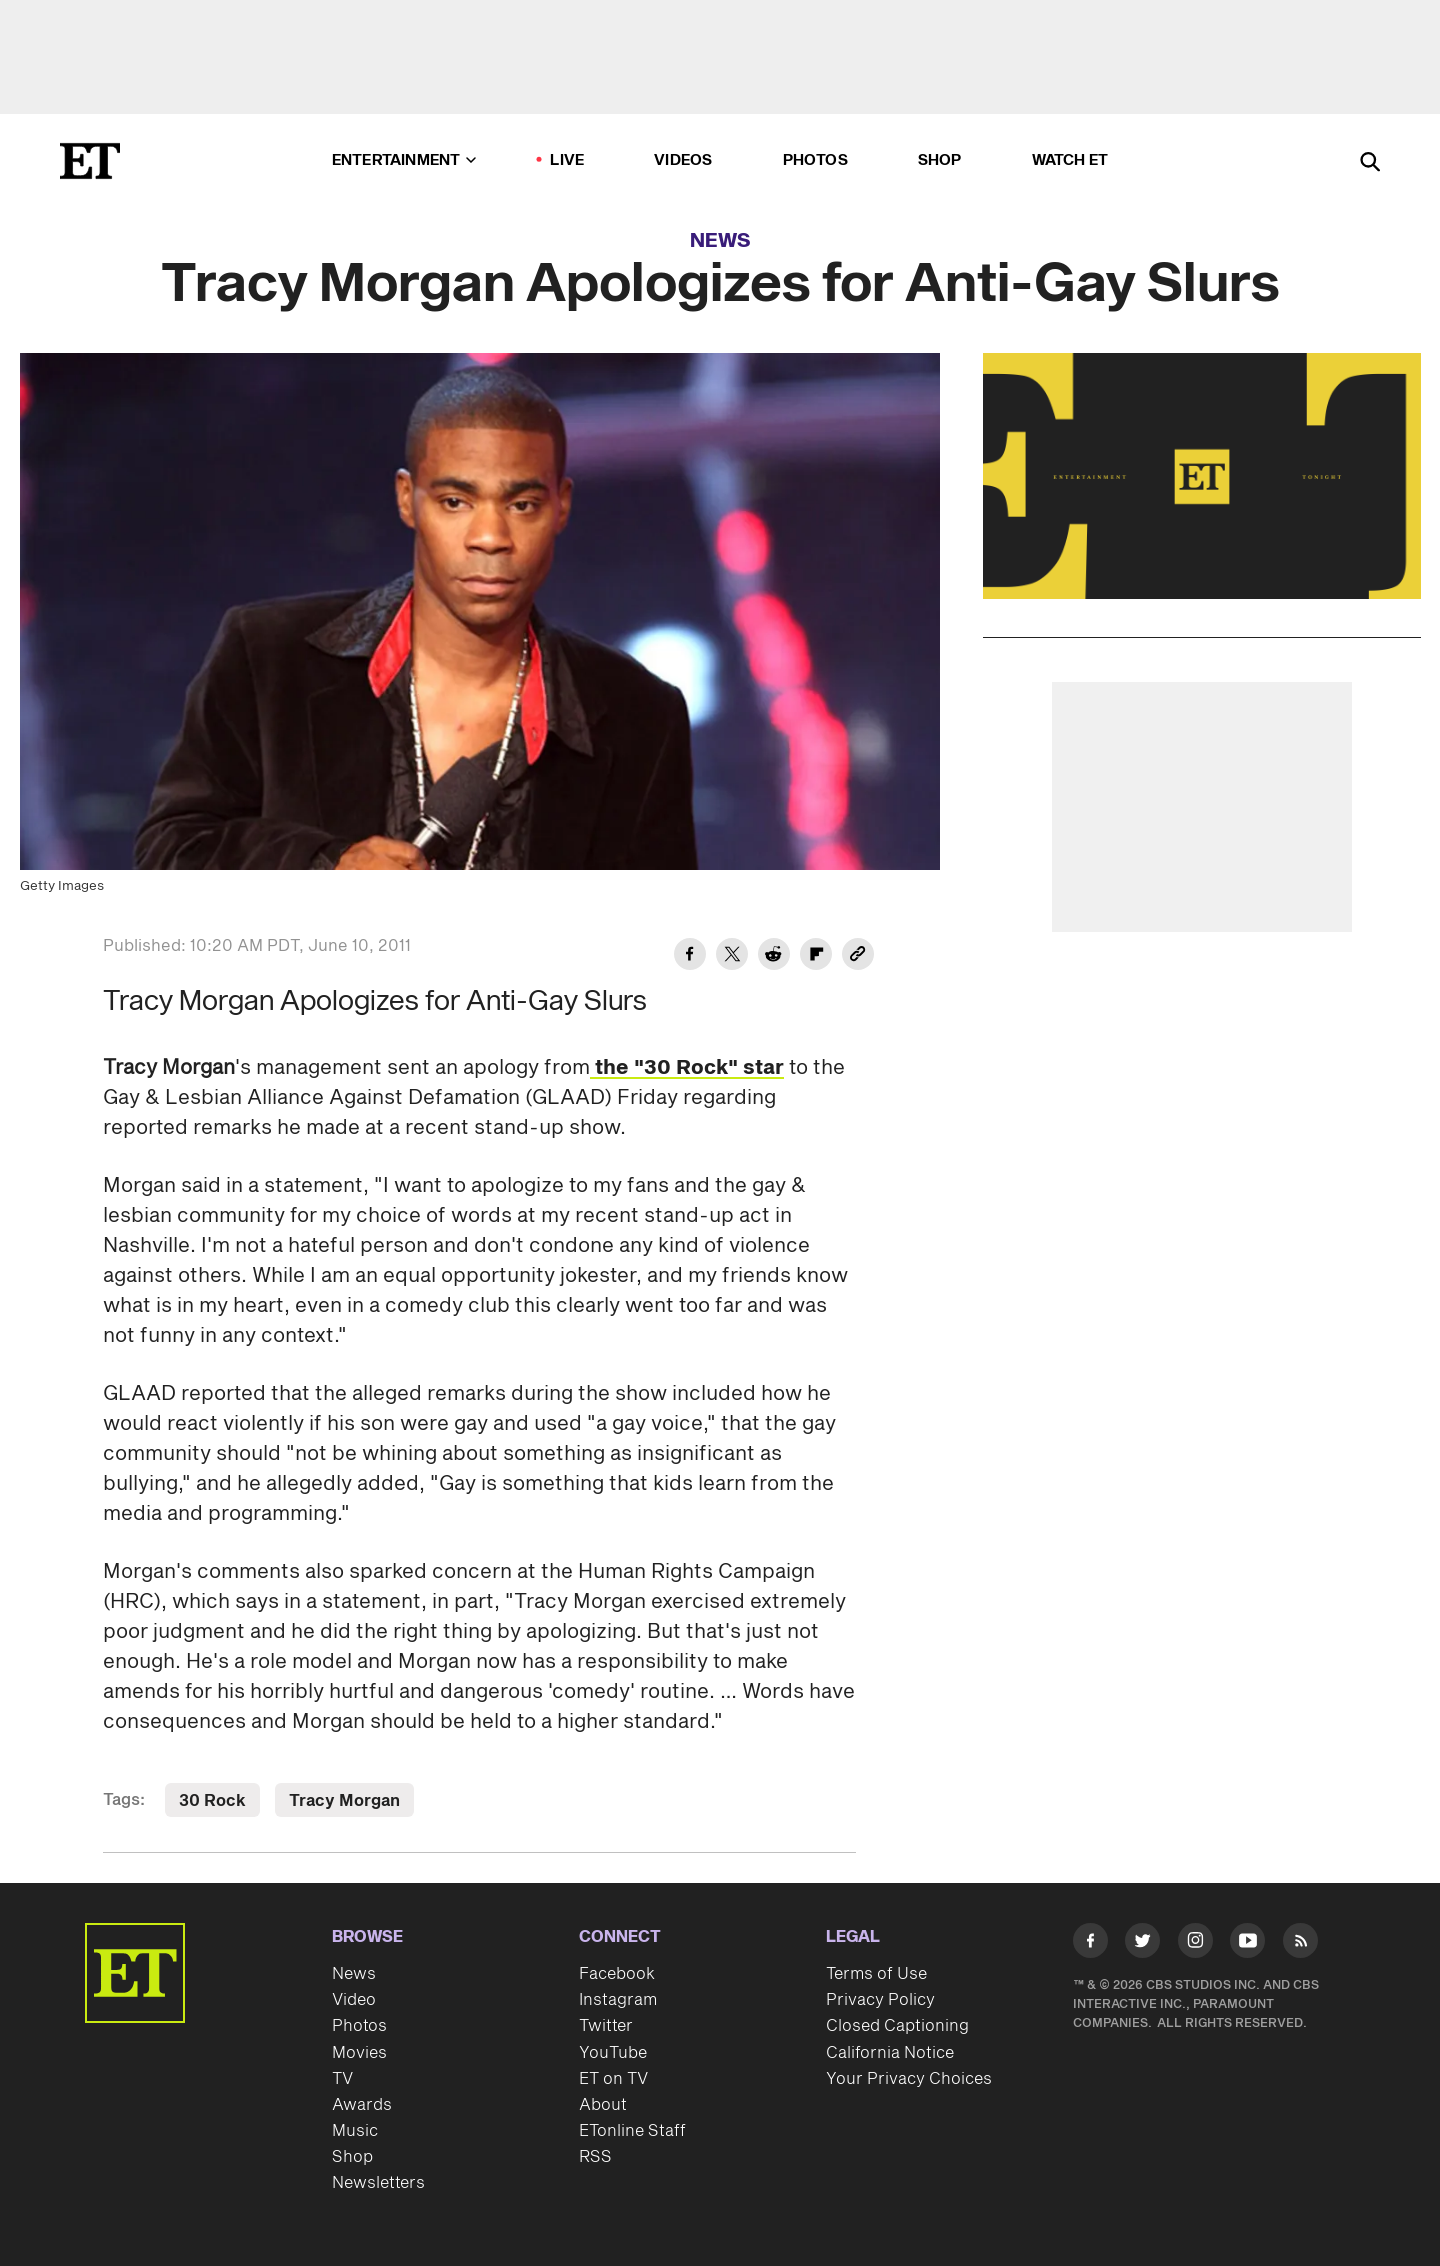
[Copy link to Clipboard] (858, 957)
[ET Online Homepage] (90, 161)
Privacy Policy (880, 2000)
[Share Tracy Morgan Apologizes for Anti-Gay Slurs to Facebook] (690, 957)
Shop (940, 160)
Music (355, 2131)
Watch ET (1070, 160)
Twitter (606, 2026)
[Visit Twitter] (1142, 1944)
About (603, 2105)
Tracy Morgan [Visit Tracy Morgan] (344, 1801)
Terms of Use (876, 1974)
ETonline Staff (632, 2131)
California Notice (890, 2053)
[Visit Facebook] (1090, 1944)
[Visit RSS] (1300, 1944)
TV (342, 2079)
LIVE (567, 160)
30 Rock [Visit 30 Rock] (212, 1801)
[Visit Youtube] (1247, 1944)
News (720, 241)
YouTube (613, 2053)
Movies (359, 2053)
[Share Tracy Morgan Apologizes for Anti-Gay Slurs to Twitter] (732, 957)
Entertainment (404, 160)
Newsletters (378, 2183)
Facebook (617, 1974)
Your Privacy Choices (909, 2079)
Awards (362, 2105)
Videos (683, 160)
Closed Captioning (897, 2026)
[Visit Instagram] (1195, 1944)
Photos (815, 160)
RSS (595, 2157)
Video (354, 2000)
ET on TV (613, 2079)
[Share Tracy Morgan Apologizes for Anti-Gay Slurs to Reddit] (774, 957)
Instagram (618, 2000)
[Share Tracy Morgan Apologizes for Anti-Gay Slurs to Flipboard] (816, 957)
